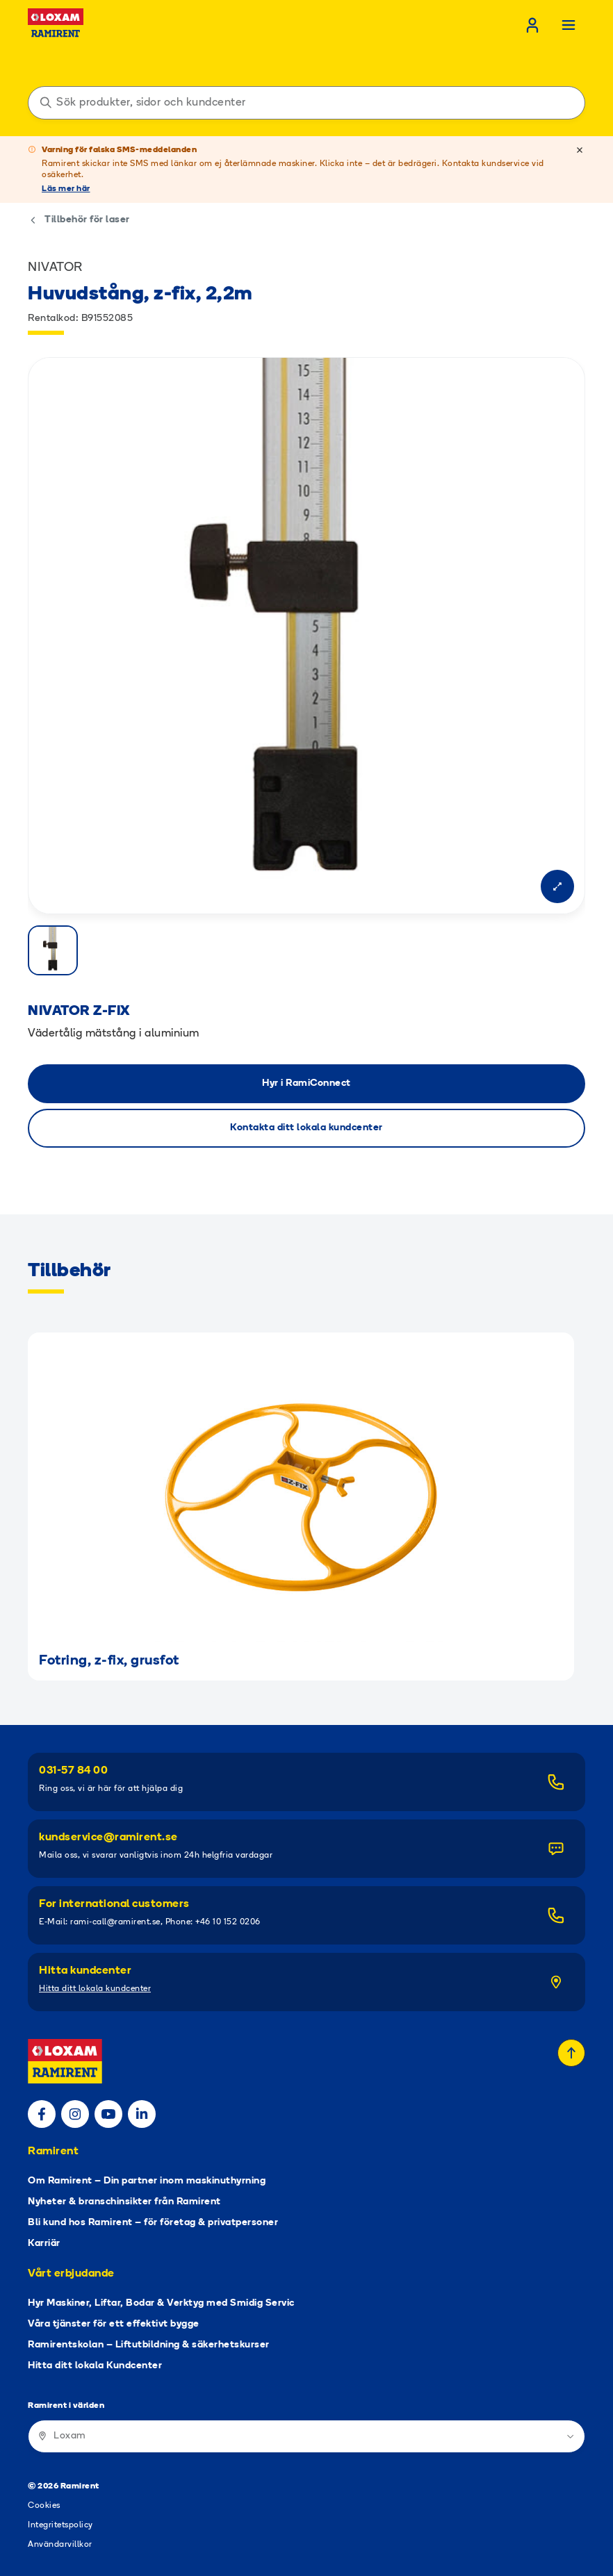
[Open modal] (557, 886)
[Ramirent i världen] (306, 2436)
